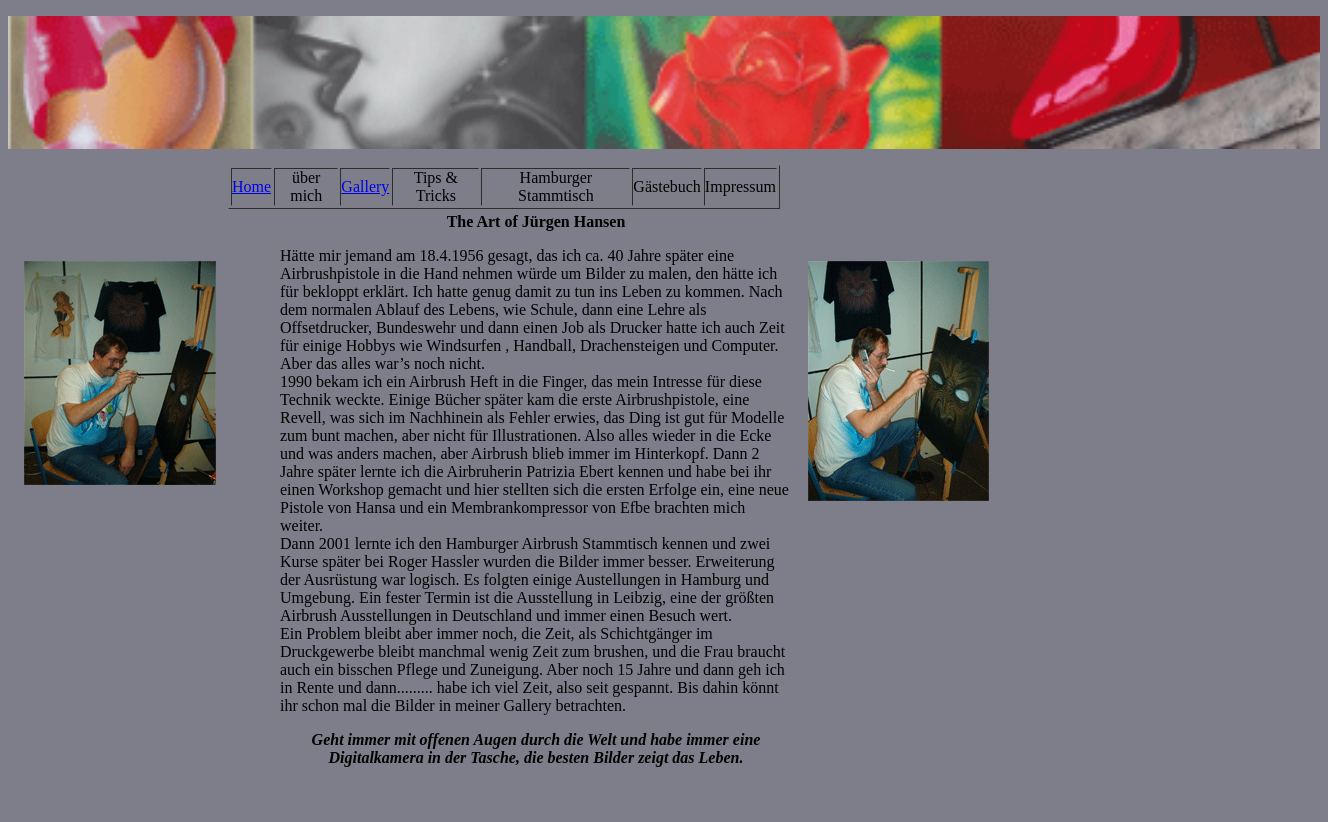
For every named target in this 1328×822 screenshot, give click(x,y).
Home (251, 186)
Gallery (365, 186)
